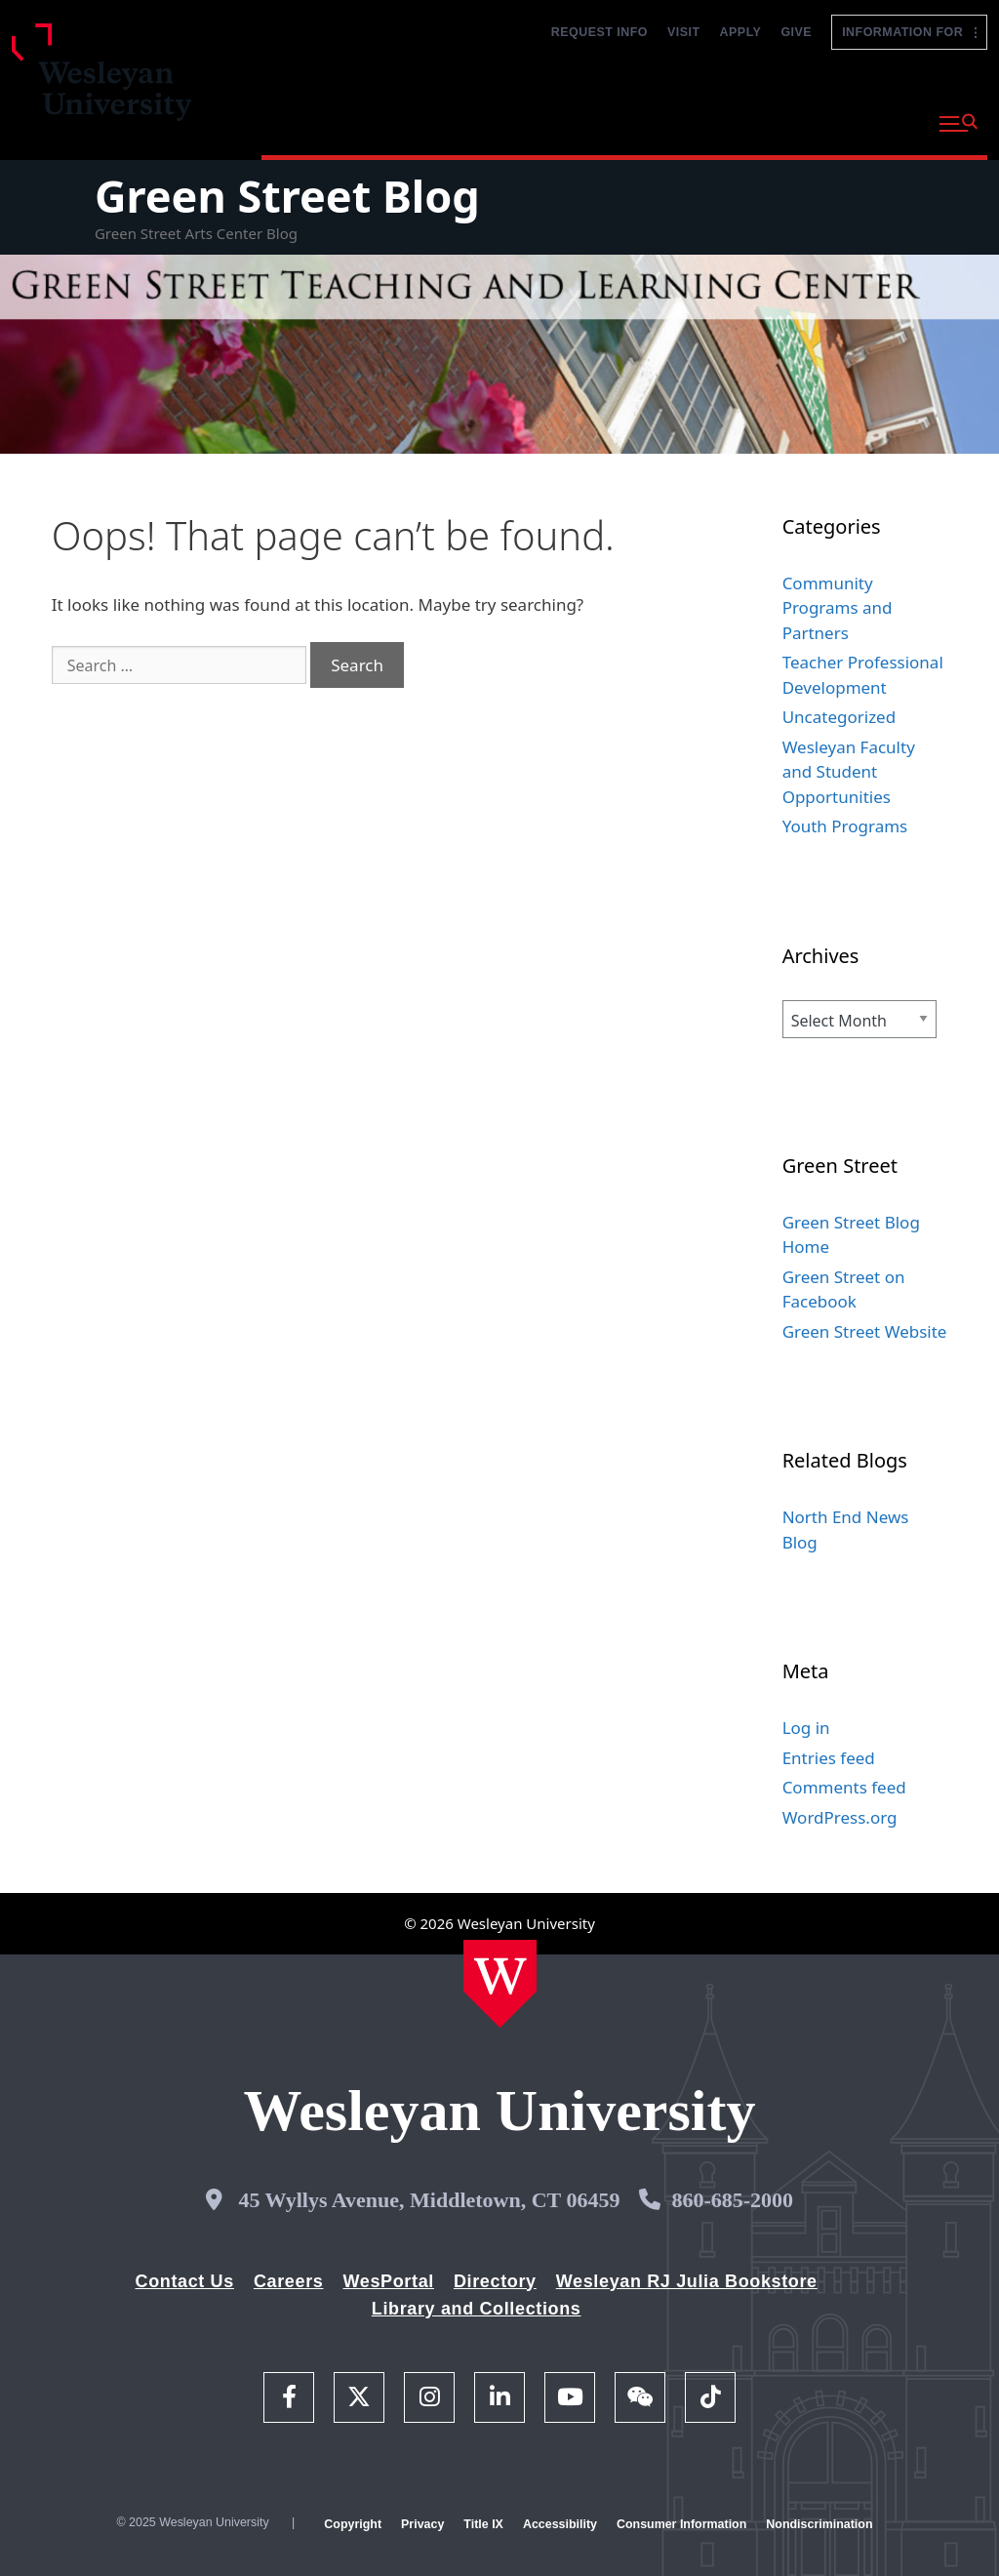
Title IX (483, 2524)
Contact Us (185, 2281)
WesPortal (387, 2281)
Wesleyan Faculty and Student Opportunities (848, 772)
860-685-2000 (732, 2200)
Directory (495, 2281)
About (876, 121)
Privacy (422, 2524)
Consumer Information (681, 2524)
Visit (683, 32)
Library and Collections (476, 2308)
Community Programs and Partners (837, 608)
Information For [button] (909, 32)
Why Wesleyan (320, 121)
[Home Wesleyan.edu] (500, 1984)
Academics (452, 121)
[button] (958, 124)
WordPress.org (840, 1817)
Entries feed (828, 1758)
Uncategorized (839, 716)
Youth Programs (845, 826)
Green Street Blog (287, 195)
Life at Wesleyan (757, 121)
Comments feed (844, 1787)
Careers (289, 2281)
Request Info (599, 32)
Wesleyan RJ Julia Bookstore (687, 2281)
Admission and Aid (599, 121)
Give (796, 32)
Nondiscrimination (819, 2524)
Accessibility (560, 2524)
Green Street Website (864, 1331)
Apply (741, 32)
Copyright (352, 2524)
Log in (806, 1727)
